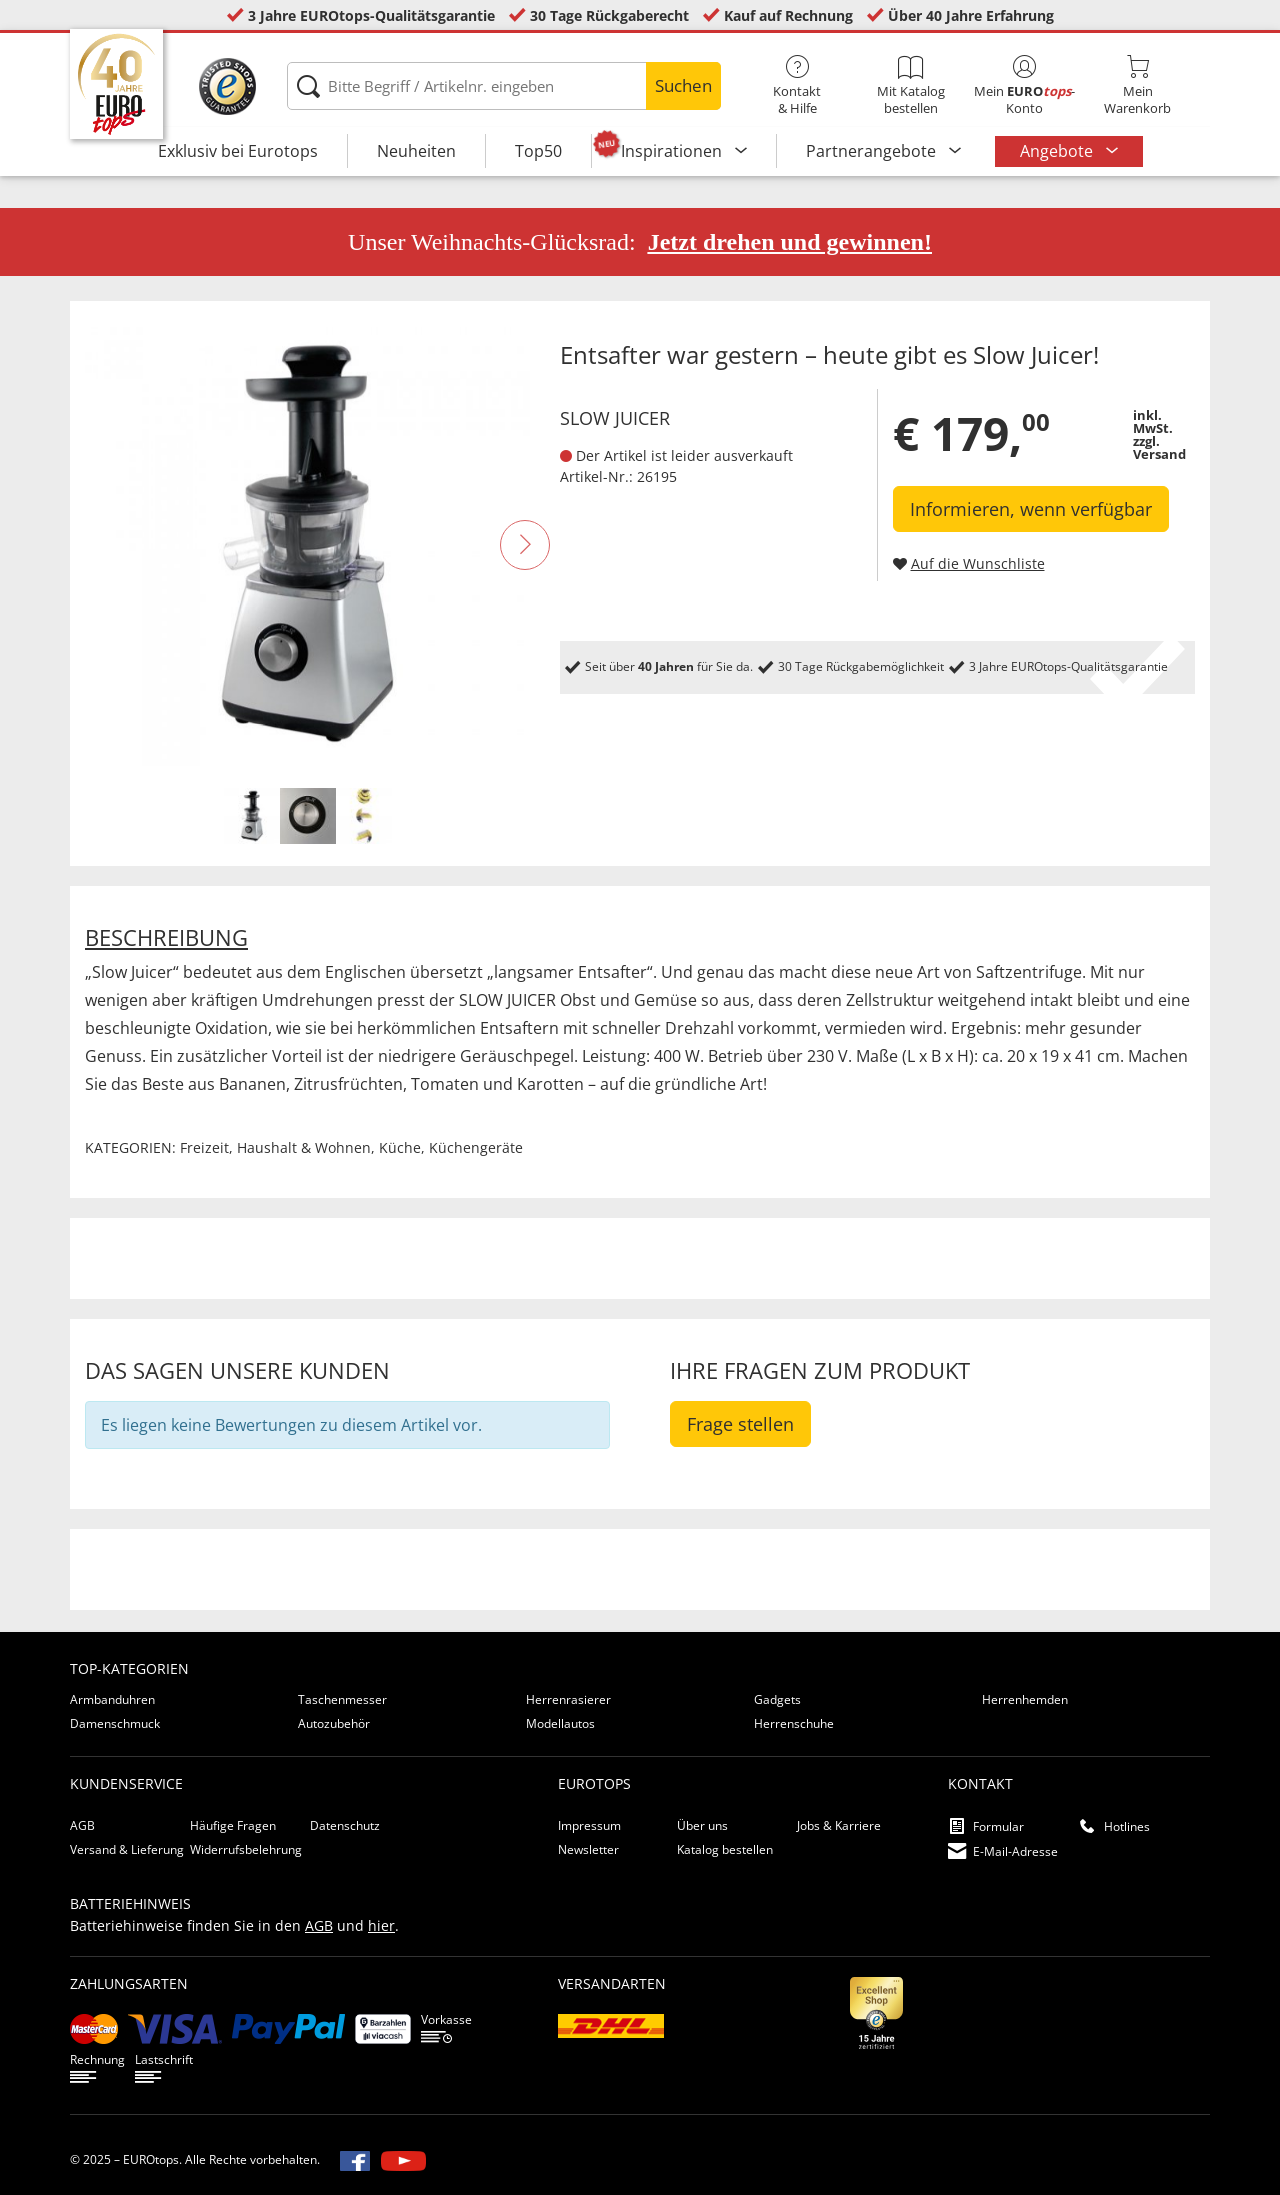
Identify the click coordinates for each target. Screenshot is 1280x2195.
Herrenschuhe (794, 1723)
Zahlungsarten (129, 1983)
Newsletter (588, 1849)
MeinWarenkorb (1137, 86)
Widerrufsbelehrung (246, 1849)
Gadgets (777, 1699)
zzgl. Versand (1159, 447)
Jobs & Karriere (839, 1825)
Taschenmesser (342, 1699)
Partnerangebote (873, 151)
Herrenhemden (1025, 1699)
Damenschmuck (115, 1723)
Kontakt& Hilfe (797, 86)
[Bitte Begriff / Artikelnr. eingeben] (503, 86)
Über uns (702, 1825)
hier (381, 1925)
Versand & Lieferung (127, 1849)
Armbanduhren (112, 1699)
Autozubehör (334, 1723)
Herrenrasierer (568, 1699)
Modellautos (560, 1723)
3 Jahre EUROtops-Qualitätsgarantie (371, 15)
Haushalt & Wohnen (304, 1147)
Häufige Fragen (233, 1825)
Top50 (538, 151)
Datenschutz (345, 1825)
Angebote (1058, 151)
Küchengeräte (476, 1147)
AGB (82, 1825)
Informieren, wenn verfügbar (1031, 509)
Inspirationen (673, 151)
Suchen (683, 85)
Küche (400, 1147)
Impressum (589, 1825)
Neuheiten (416, 151)
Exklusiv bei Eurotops (238, 151)
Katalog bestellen (725, 1849)
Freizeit (204, 1147)
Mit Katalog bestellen (910, 86)
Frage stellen (740, 1424)
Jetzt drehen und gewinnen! (790, 242)
